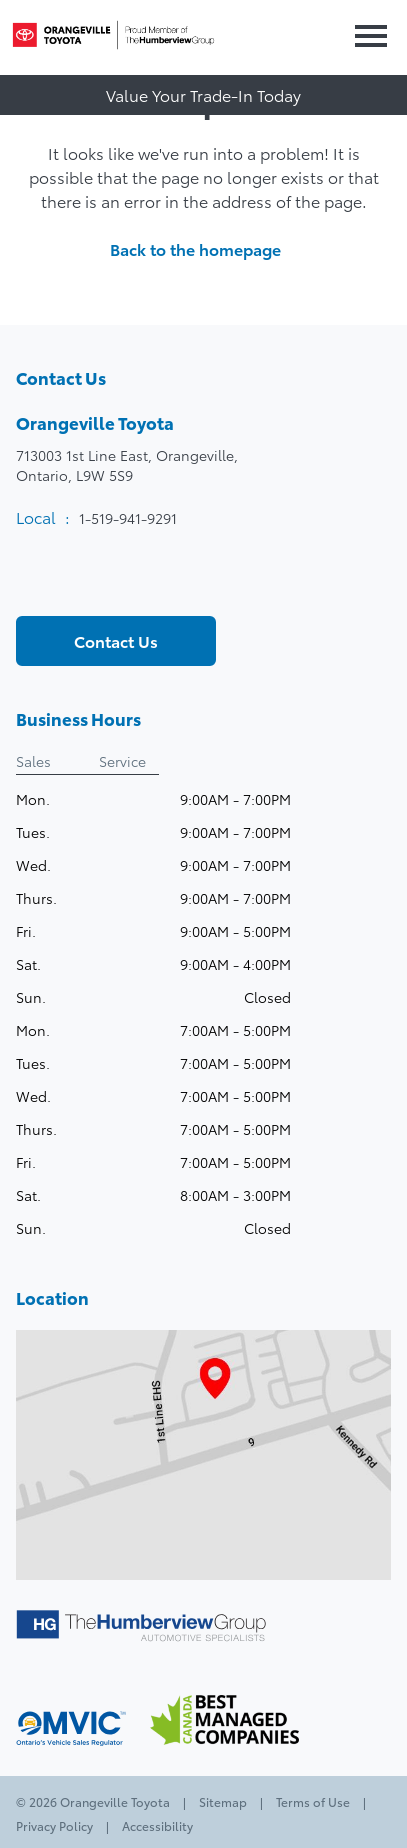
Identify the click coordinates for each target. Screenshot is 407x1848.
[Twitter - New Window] (67, 582)
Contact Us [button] (116, 640)
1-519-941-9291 (128, 518)
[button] (367, 37)
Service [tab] (122, 761)
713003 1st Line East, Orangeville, (127, 465)
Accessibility (156, 1825)
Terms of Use (313, 1801)
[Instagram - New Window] (135, 582)
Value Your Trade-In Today (203, 94)
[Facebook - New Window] (33, 582)
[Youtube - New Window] (101, 582)
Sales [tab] (33, 761)
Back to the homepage (203, 249)
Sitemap (223, 1801)
